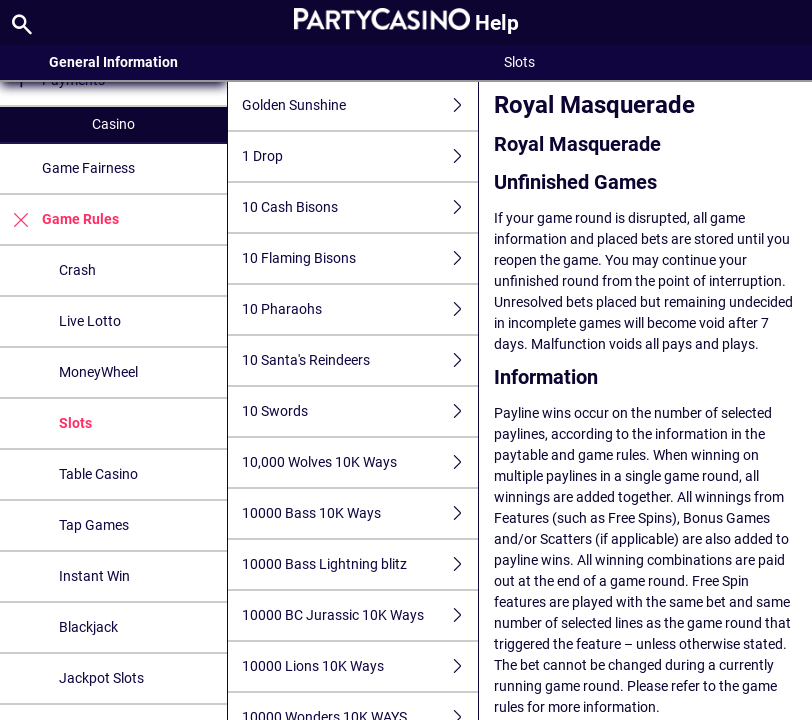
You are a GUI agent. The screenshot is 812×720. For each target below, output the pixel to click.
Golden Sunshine (360, 105)
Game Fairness (88, 168)
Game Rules (59, 219)
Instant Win (94, 576)
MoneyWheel (98, 372)
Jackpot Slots (101, 678)
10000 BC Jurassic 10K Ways (360, 615)
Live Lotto (90, 321)
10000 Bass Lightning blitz (360, 564)
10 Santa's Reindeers (360, 360)
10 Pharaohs (360, 309)
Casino (113, 124)
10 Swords (360, 411)
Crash (77, 270)
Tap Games (94, 525)
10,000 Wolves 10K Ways (360, 462)
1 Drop (360, 156)
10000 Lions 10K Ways (360, 666)
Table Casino (98, 474)
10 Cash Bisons (360, 207)
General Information (113, 62)
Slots (75, 423)
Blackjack (88, 627)
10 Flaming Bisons (360, 258)
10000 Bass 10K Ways (360, 513)
